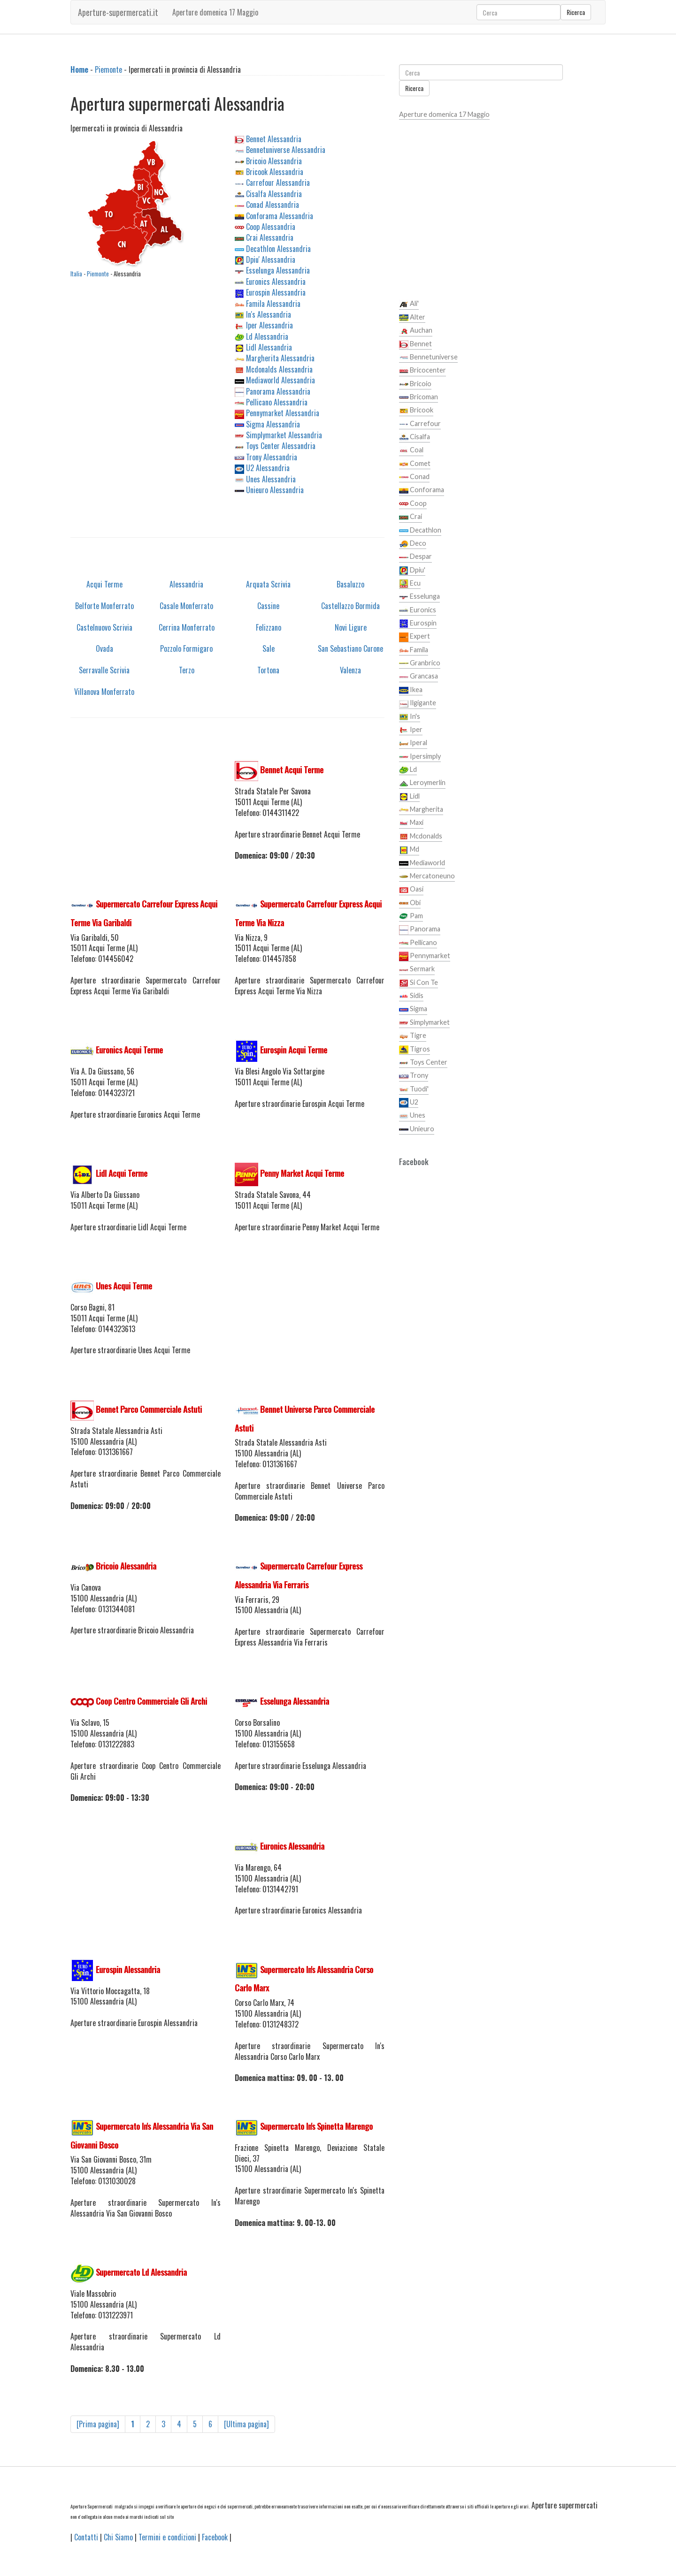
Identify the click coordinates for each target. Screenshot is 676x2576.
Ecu (410, 583)
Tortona (268, 670)
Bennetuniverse (428, 357)
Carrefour (420, 424)
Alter (412, 317)
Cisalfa (414, 437)
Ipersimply (420, 757)
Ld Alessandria (267, 336)
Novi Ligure (351, 627)
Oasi (411, 889)
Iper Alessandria (269, 325)
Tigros (414, 1049)
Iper (410, 730)
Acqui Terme (104, 584)
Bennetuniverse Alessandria (285, 149)
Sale (268, 648)
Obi (410, 903)
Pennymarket (424, 956)
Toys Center (423, 1062)
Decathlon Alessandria (278, 248)
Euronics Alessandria (276, 281)
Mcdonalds (420, 836)
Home (79, 69)
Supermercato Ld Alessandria (141, 2272)
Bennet (415, 344)
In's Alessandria (268, 314)
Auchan (415, 330)
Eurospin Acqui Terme (293, 1050)
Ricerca (576, 12)
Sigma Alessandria (273, 424)
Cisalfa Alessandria (274, 193)
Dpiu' (412, 570)
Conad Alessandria (272, 204)
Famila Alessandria (273, 303)
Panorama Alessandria (278, 391)
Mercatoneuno (427, 876)
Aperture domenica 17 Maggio (215, 12)
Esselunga (419, 597)
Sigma (413, 1009)
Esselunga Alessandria (278, 270)
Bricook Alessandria (274, 171)
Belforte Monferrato (104, 605)
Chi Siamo (118, 2537)
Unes (412, 1115)
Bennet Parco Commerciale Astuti (149, 1409)
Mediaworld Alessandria (280, 380)
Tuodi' (414, 1089)
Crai (410, 517)
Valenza (350, 670)
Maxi (411, 823)
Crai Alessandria (269, 237)
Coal (411, 450)
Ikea (410, 690)
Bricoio (415, 384)
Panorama (419, 929)
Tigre (412, 1036)
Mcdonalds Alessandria (279, 369)
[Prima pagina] (98, 2424)
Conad (414, 477)
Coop (413, 504)
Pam (411, 916)
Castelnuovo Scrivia (104, 627)
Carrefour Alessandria (278, 182)
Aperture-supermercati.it (118, 12)
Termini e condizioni (167, 2537)
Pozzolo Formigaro (186, 648)
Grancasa (418, 676)
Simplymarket (424, 1023)
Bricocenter (422, 370)
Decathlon (420, 530)
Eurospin (418, 623)
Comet (414, 464)
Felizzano (268, 627)
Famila (413, 650)
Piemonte (108, 69)
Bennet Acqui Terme (291, 769)
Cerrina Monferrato (187, 627)
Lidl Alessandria (269, 347)
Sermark (417, 969)
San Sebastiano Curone (350, 648)
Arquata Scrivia (268, 584)
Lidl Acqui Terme (121, 1173)
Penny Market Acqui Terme (302, 1173)
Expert (414, 636)
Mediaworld (422, 863)
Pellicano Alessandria (276, 402)
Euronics (417, 610)
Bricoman (418, 397)
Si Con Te (418, 983)
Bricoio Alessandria (274, 161)
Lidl (409, 796)
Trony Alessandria (271, 457)
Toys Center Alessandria (280, 445)
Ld (408, 770)
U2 (408, 1102)
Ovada (104, 648)
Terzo (186, 670)
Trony (413, 1076)
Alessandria (186, 584)
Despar (415, 557)
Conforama (421, 490)
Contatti (86, 2537)
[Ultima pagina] (246, 2424)
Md (409, 849)
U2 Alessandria (268, 467)
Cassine (268, 605)
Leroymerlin (422, 783)
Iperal (413, 743)
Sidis (411, 996)
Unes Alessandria (271, 479)
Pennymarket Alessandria (282, 413)
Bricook (416, 410)
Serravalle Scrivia (104, 670)
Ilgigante (417, 703)
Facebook (215, 2537)
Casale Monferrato (186, 605)
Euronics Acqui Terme (129, 1050)
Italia (76, 273)
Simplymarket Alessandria (284, 435)
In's (409, 717)
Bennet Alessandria (273, 139)
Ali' (409, 304)
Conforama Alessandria (279, 215)
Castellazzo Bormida (350, 605)
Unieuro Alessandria (275, 489)
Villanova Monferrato (104, 691)
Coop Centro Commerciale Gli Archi (151, 1701)
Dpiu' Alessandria (270, 259)
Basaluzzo (350, 584)
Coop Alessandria (270, 226)
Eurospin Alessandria (276, 292)
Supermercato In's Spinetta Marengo (316, 2126)
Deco (412, 544)
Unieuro (416, 1129)
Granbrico (419, 663)
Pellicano (418, 943)
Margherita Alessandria (280, 358)
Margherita (421, 810)
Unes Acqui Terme (124, 1286)
